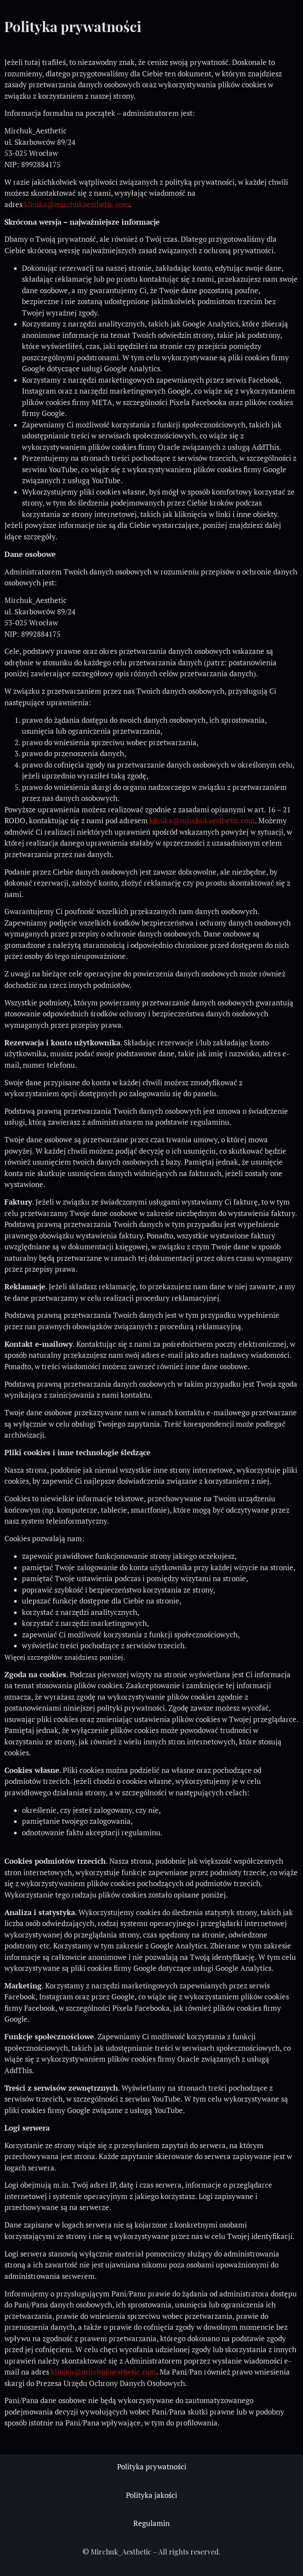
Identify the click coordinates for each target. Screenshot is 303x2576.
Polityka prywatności (151, 2467)
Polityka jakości (151, 2495)
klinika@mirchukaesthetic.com (76, 204)
